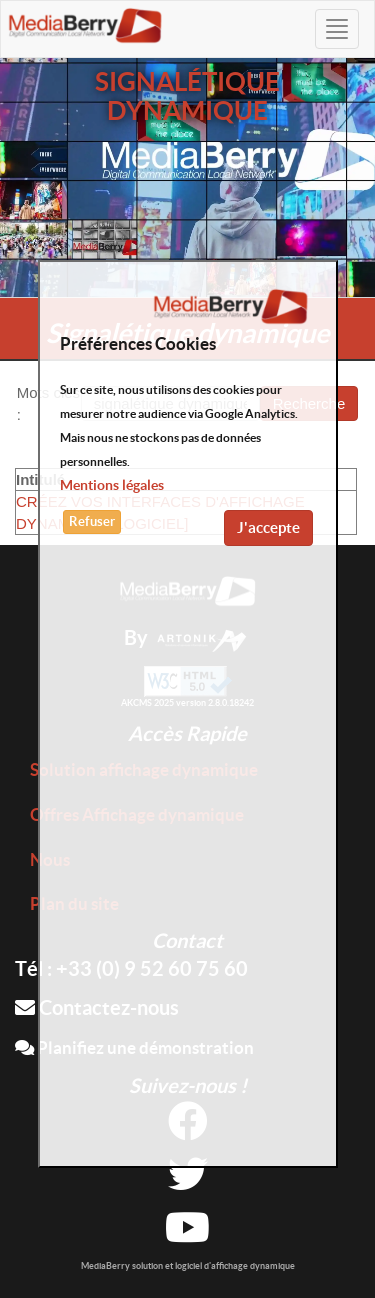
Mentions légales (112, 485)
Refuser (92, 521)
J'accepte (268, 527)
